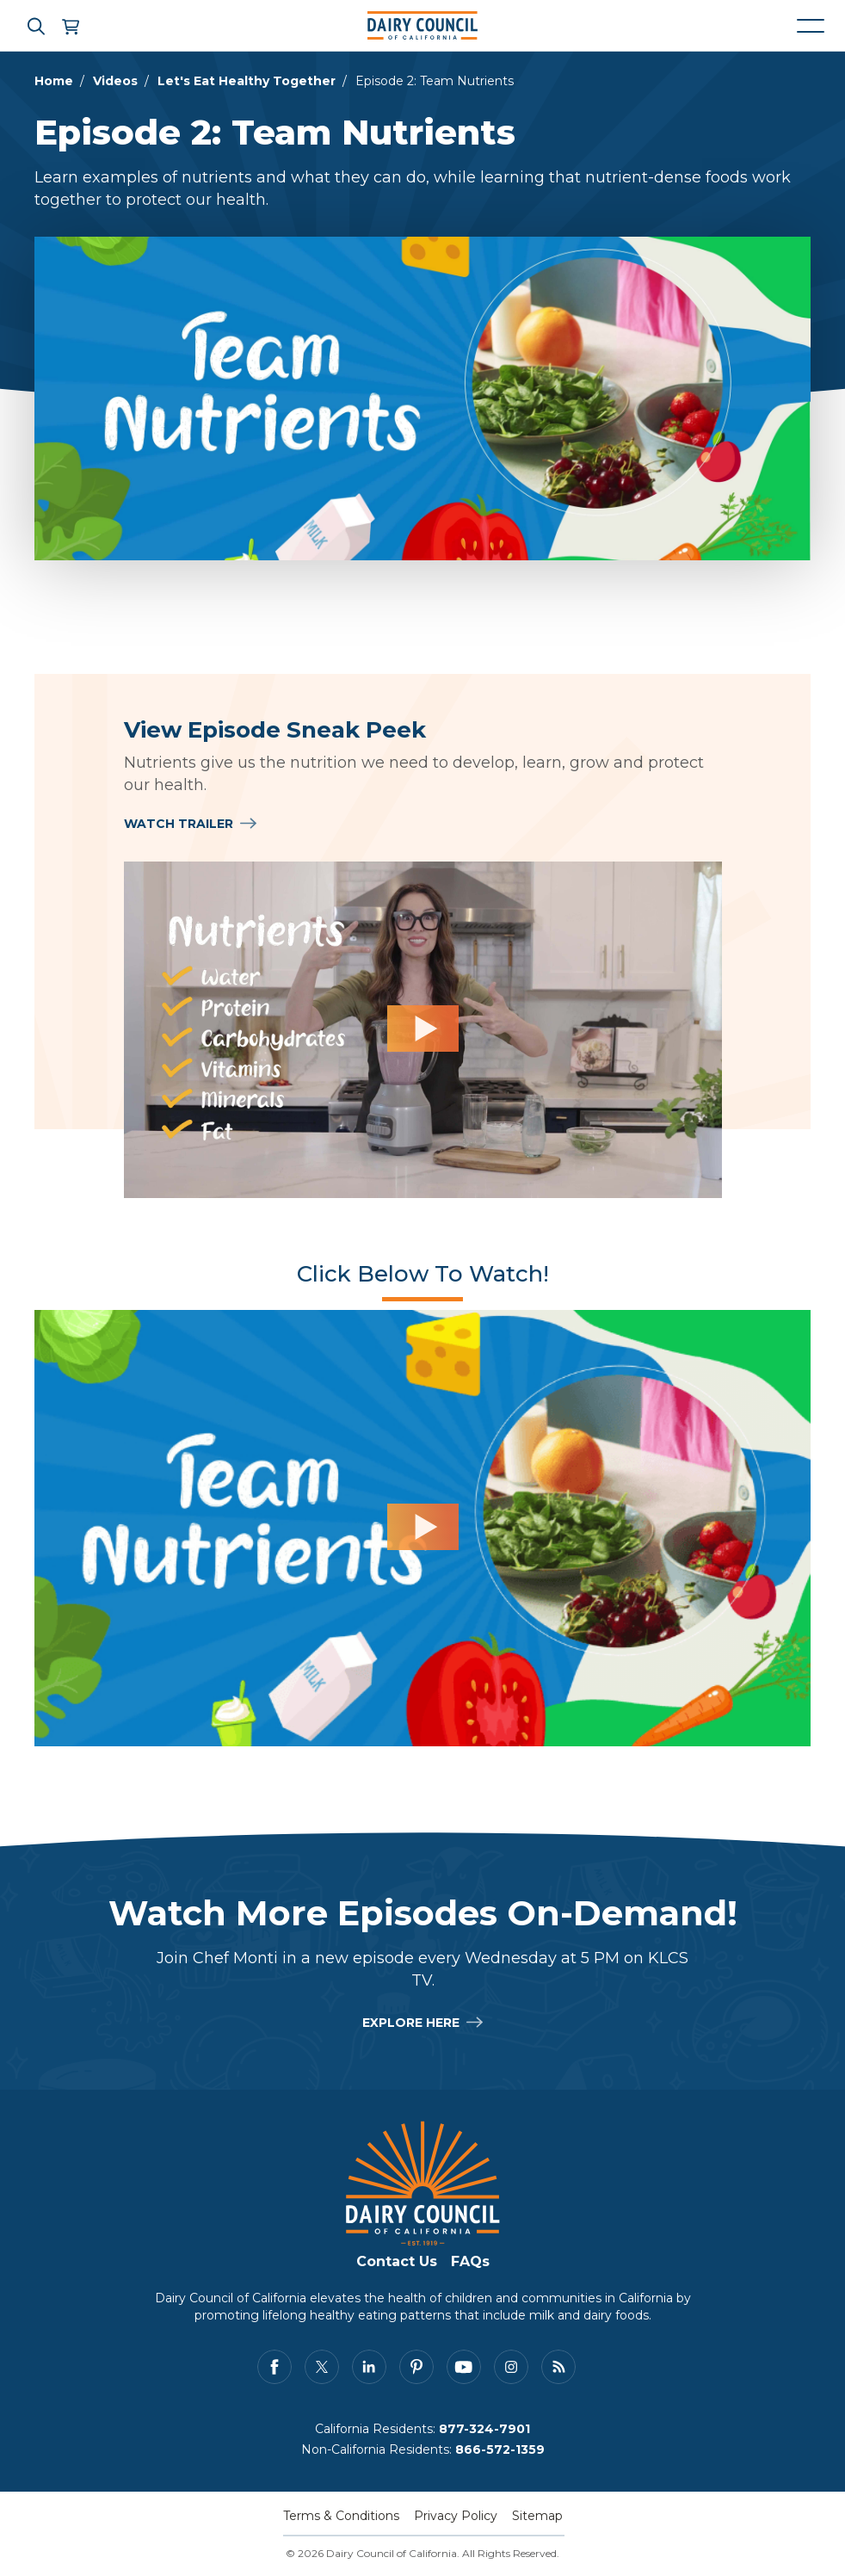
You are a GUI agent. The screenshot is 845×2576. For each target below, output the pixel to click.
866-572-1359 (500, 2449)
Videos (115, 81)
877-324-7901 (484, 2429)
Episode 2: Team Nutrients (434, 81)
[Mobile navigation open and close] (810, 26)
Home (53, 81)
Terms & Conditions (341, 2515)
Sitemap (537, 2515)
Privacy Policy (455, 2515)
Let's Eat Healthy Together (246, 81)
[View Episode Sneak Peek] (423, 1030)
